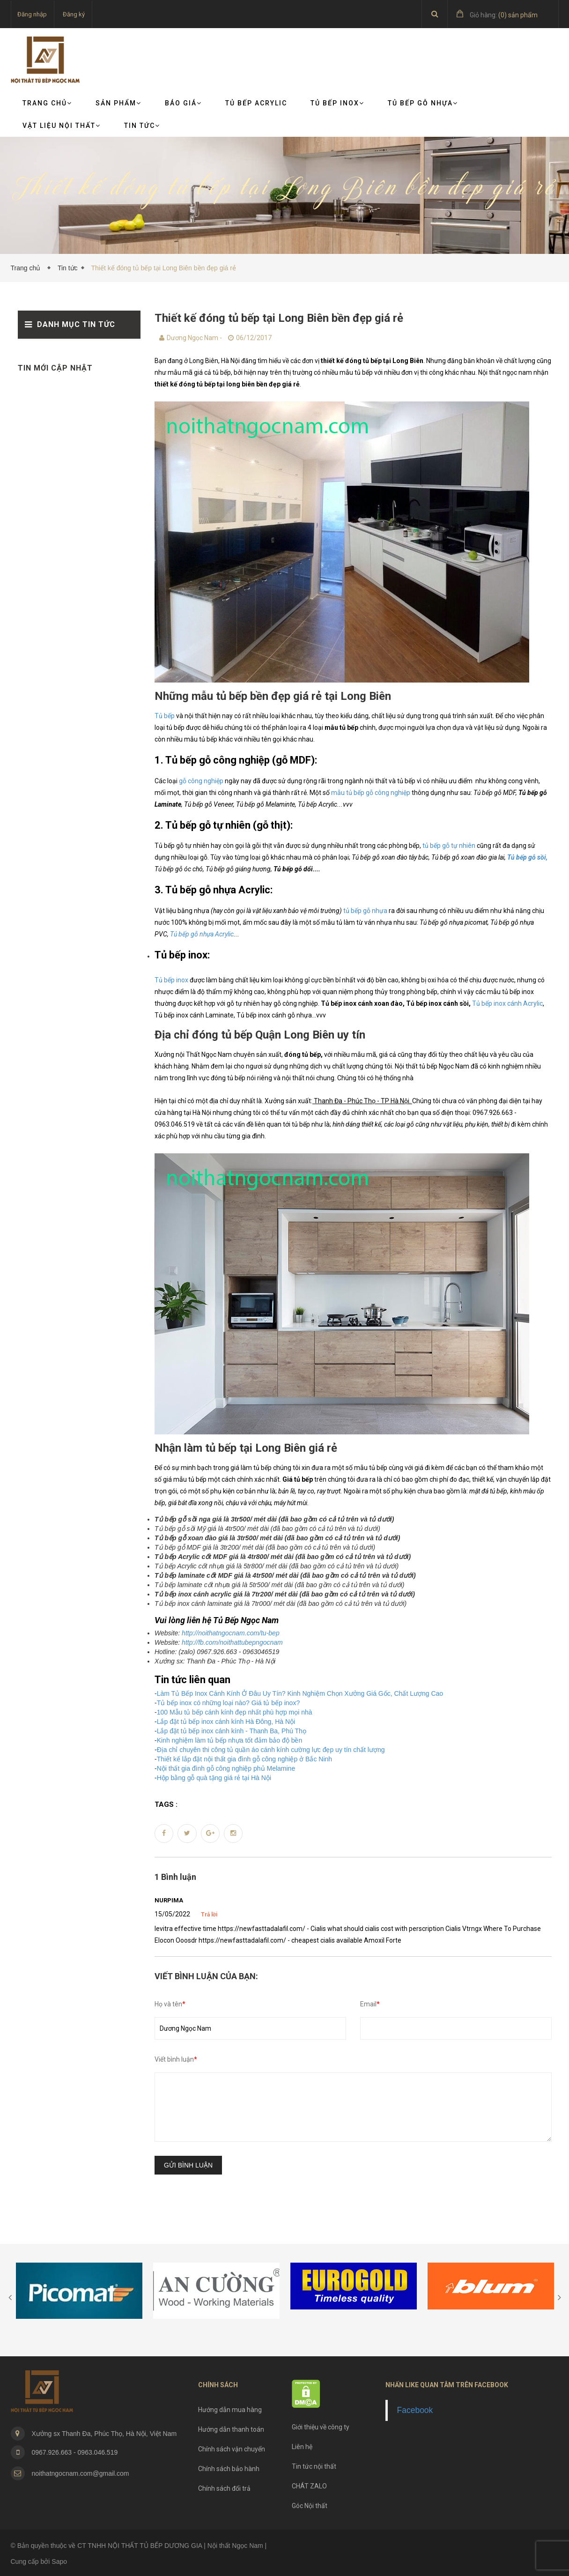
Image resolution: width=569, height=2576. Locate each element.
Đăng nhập (32, 14)
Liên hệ (302, 2446)
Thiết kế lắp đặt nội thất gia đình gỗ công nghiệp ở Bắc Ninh (244, 1759)
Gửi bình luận (188, 2165)
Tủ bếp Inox (337, 103)
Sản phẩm (118, 103)
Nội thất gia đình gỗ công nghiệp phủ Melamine (226, 1768)
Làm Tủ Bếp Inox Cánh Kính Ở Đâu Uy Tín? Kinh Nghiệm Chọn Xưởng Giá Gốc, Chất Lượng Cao (300, 1693)
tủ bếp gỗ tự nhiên (448, 845)
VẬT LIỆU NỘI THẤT (61, 125)
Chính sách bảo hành (228, 2468)
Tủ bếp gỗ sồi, (527, 857)
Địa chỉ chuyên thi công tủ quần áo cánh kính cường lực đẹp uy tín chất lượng (271, 1749)
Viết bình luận (176, 2059)
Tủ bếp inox (171, 980)
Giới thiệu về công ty (320, 2427)
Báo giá (183, 103)
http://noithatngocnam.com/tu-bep (231, 1633)
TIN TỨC (142, 125)
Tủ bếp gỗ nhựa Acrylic (202, 934)
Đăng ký (74, 14)
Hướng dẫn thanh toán (231, 2429)
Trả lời (209, 1914)
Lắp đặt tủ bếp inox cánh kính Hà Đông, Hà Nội (226, 1721)
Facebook (415, 2410)
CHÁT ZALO (309, 2486)
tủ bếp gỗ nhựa (365, 910)
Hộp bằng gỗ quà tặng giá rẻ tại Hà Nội (214, 1778)
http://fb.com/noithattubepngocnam (232, 1642)
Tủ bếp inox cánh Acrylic (507, 1003)
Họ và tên (170, 2004)
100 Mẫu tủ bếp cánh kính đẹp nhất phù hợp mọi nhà (234, 1712)
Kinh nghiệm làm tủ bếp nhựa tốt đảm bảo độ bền (230, 1740)
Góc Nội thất (309, 2505)
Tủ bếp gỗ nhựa (423, 103)
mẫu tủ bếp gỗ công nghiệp (370, 792)
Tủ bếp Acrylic (256, 103)
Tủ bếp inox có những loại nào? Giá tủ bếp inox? (228, 1703)
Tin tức (68, 268)
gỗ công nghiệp (201, 781)
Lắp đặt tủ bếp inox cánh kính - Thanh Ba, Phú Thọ (231, 1731)
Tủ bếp (165, 716)
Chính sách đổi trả (224, 2488)
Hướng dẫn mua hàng (230, 2409)
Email (370, 2004)
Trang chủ (47, 103)
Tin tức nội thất (314, 2466)
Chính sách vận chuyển (231, 2449)
